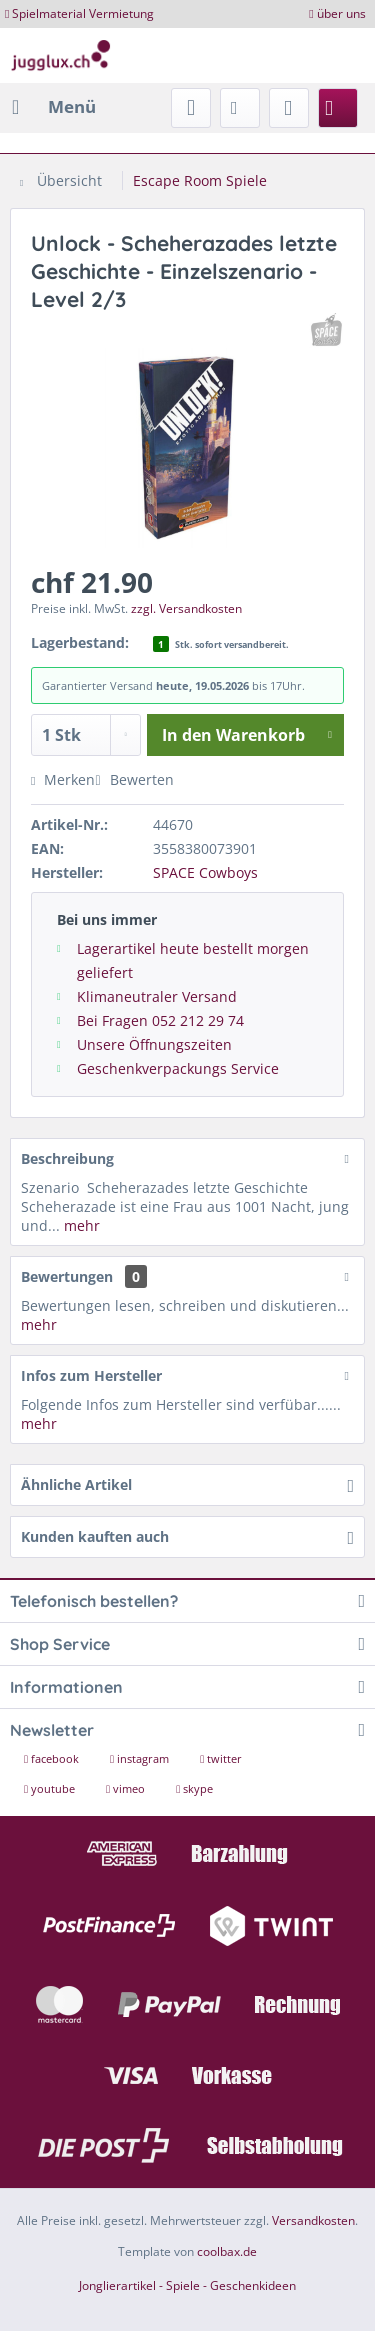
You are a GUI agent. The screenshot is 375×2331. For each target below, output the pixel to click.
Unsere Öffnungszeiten (154, 1044)
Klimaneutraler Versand (157, 996)
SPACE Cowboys (205, 872)
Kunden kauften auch (95, 1536)
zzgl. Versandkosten (186, 608)
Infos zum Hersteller (91, 1375)
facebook (53, 1758)
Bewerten (134, 779)
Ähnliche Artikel (76, 1484)
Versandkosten (313, 2220)
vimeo (127, 1788)
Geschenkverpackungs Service (178, 1068)
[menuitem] (53, 107)
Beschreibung (67, 1158)
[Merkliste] (240, 108)
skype (194, 1788)
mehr (80, 1225)
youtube (51, 1788)
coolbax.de (227, 2251)
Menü (54, 104)
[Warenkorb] (338, 108)
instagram (141, 1758)
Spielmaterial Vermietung (83, 13)
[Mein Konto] (289, 108)
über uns (341, 13)
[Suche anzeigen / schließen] (191, 108)
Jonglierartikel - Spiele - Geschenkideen (187, 2285)
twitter (221, 1758)
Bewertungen (67, 1276)
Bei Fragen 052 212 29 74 (160, 1020)
